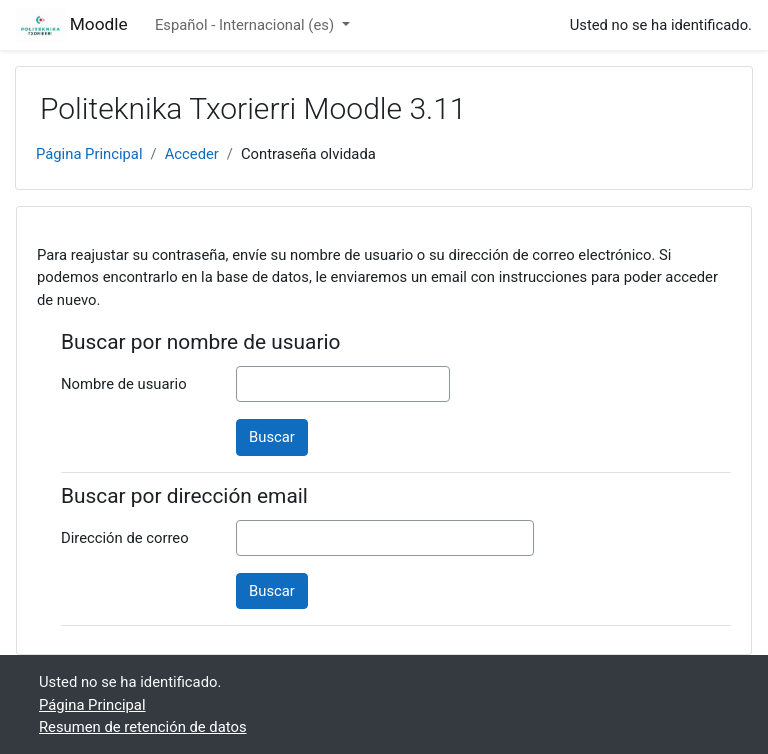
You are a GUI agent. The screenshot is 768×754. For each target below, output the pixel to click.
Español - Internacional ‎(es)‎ (246, 25)
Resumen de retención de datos (143, 727)
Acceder (192, 154)
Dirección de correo (125, 538)
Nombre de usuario (124, 384)
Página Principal (89, 154)
